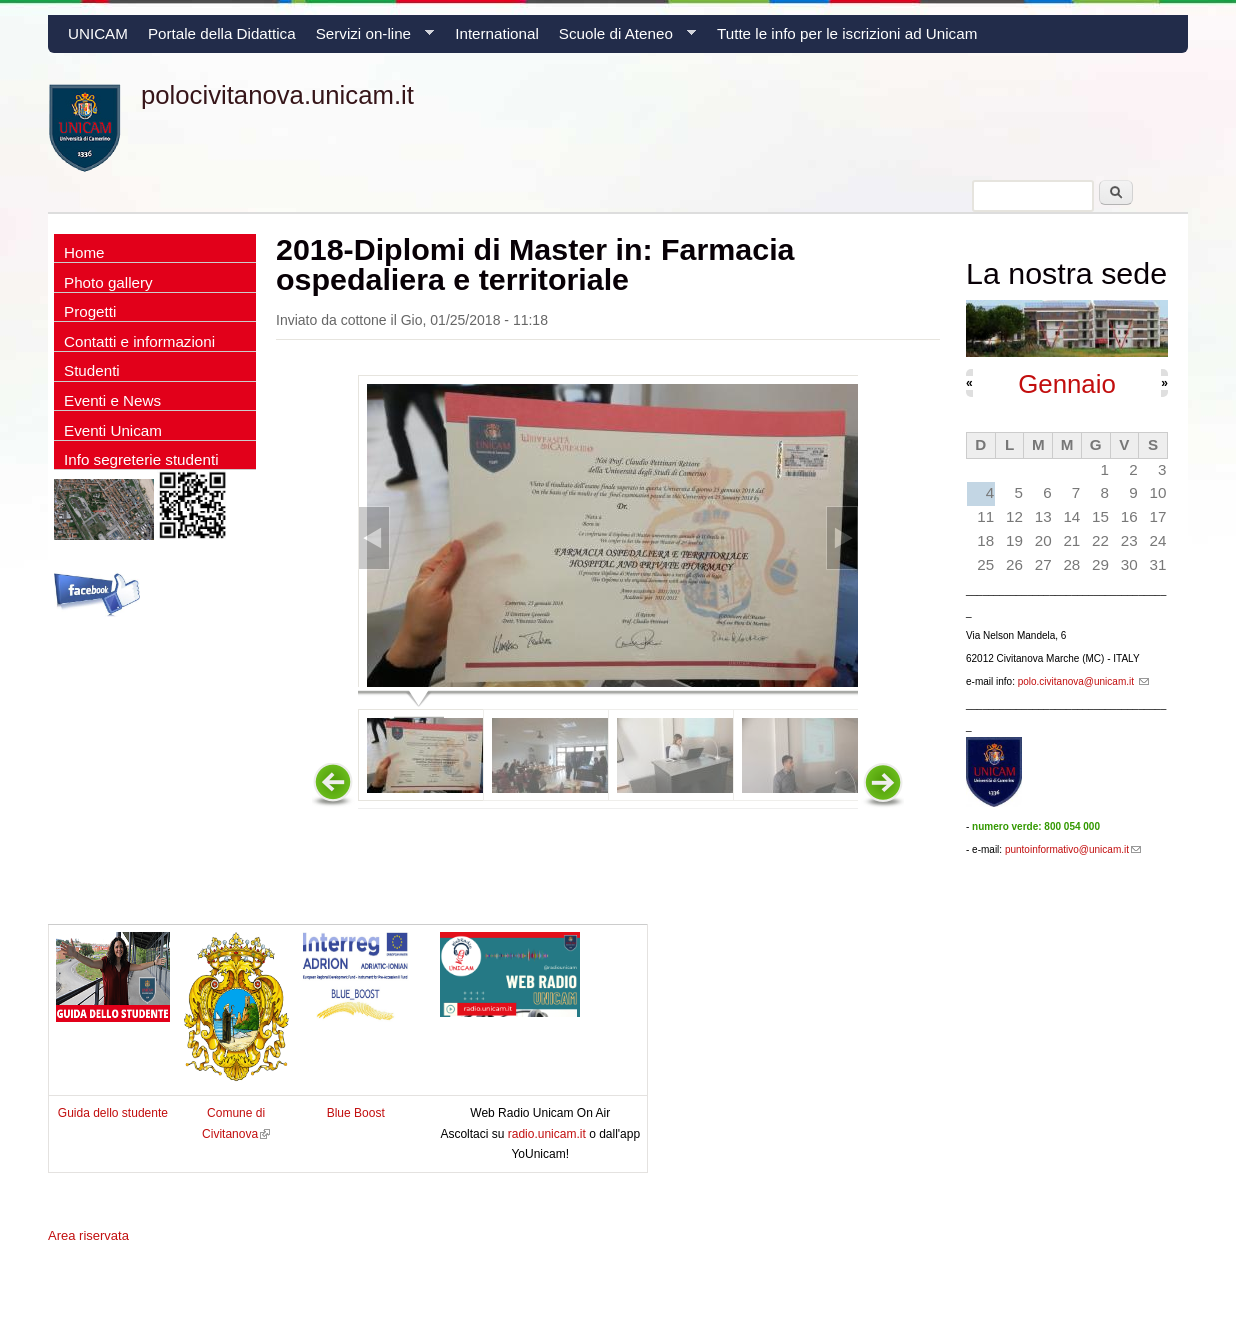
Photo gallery (108, 282)
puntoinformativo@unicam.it (1073, 849)
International (497, 33)
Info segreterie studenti (141, 459)
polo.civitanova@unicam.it (1083, 681)
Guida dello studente (113, 1113)
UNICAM (98, 33)
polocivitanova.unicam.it (277, 95)
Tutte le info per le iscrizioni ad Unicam (847, 33)
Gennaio (1067, 384)
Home (84, 252)
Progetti (90, 311)
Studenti (92, 370)
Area (88, 1235)
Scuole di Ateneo (622, 39)
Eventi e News (112, 400)
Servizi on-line (370, 39)
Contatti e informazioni (139, 341)
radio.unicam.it (548, 1134)
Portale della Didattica (222, 33)
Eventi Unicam (113, 430)
